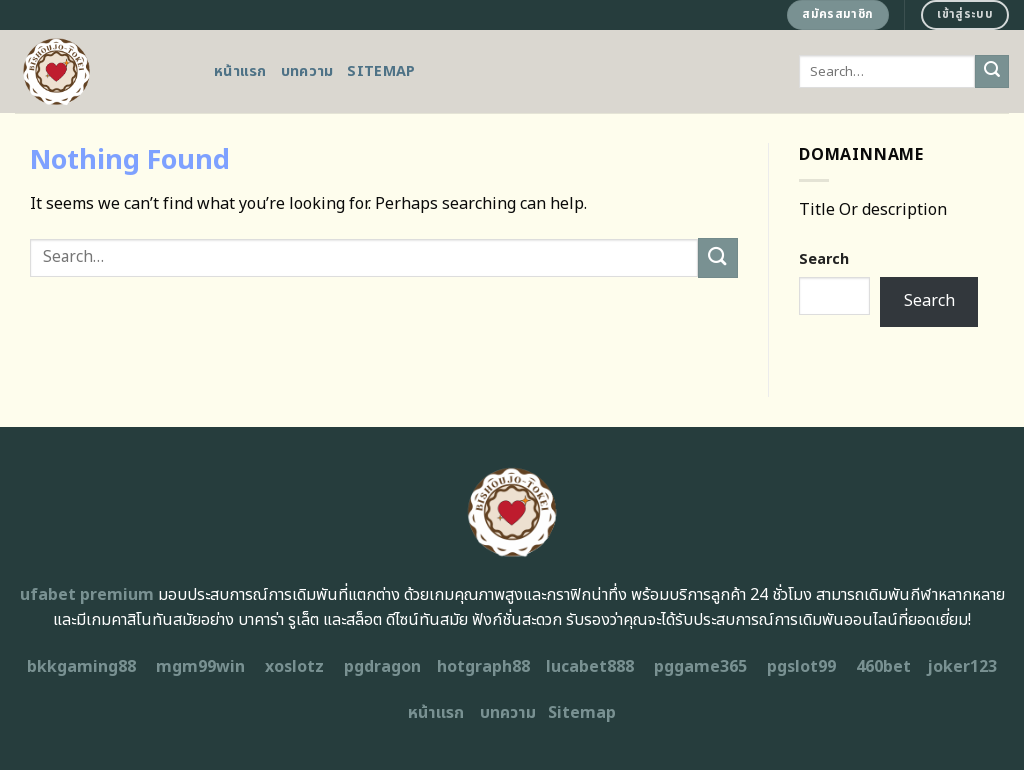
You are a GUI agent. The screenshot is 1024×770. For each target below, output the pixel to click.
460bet (883, 667)
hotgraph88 (483, 667)
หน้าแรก (240, 71)
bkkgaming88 (81, 667)
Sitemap (381, 71)
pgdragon (382, 667)
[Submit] (992, 72)
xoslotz (294, 667)
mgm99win (200, 667)
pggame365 (700, 667)
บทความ (307, 71)
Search (824, 259)
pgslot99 (801, 667)
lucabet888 (590, 667)
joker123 (962, 667)
